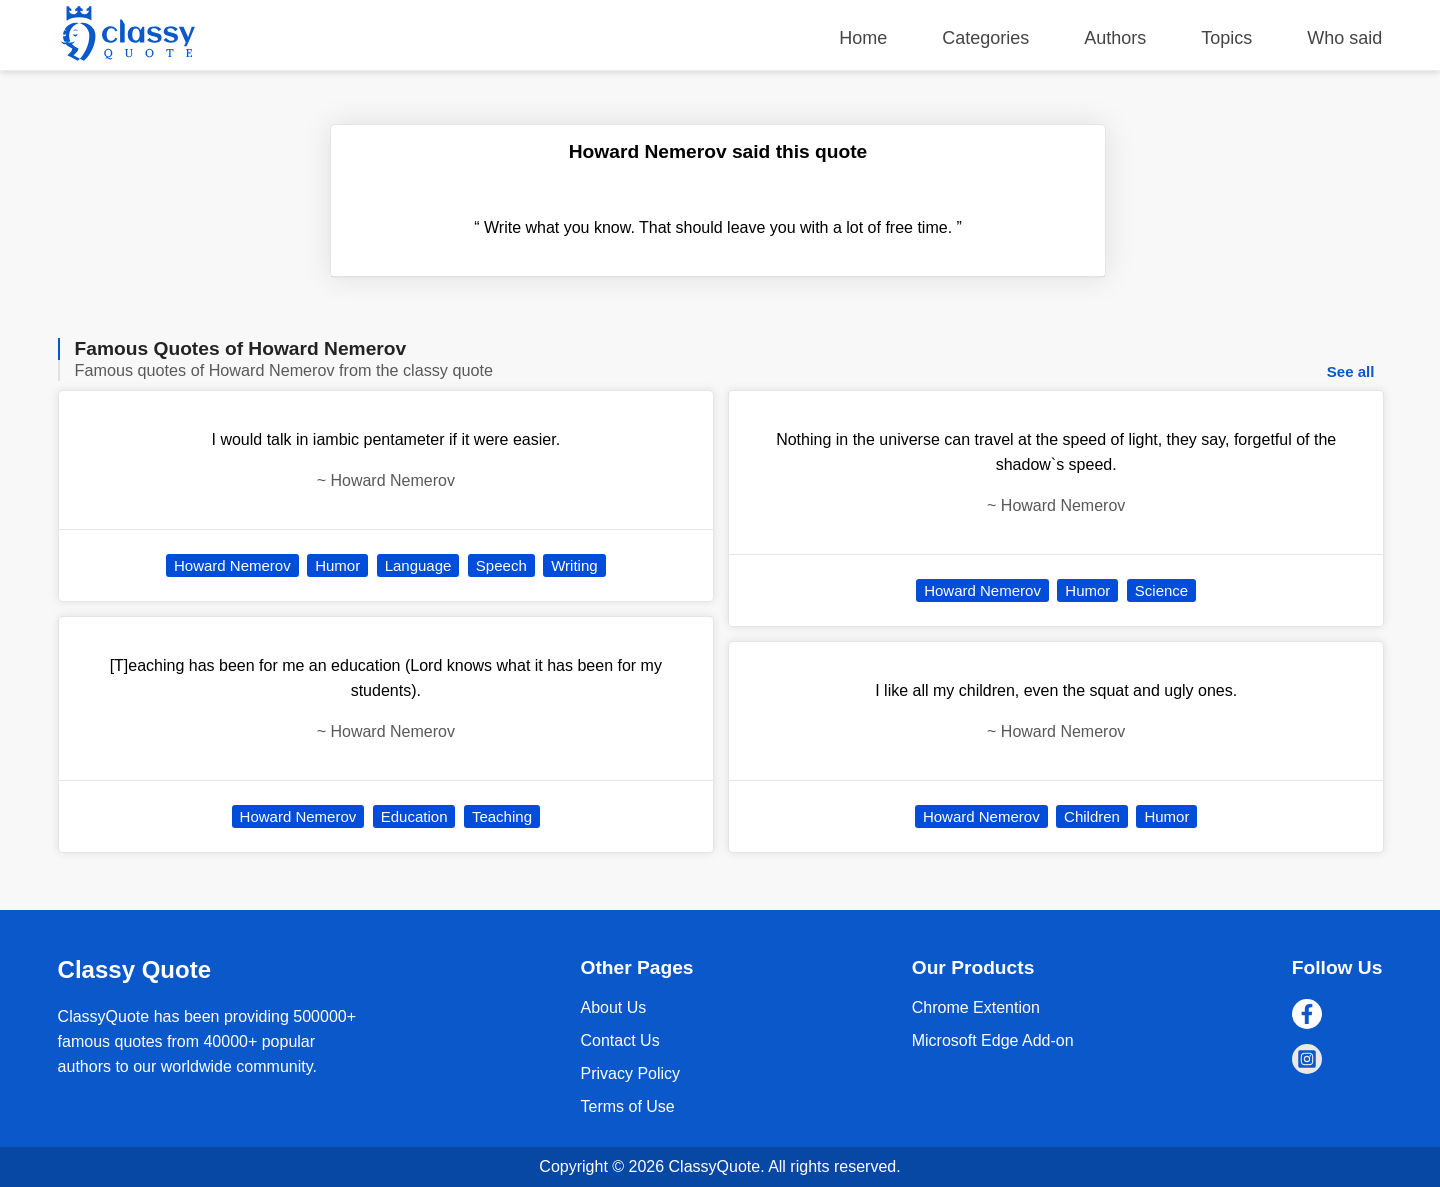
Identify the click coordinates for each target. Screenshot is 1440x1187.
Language (418, 565)
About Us (613, 1007)
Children (1092, 816)
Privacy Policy (630, 1073)
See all (1351, 371)
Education (414, 816)
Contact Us (619, 1040)
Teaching (502, 816)
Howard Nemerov (232, 565)
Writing (574, 565)
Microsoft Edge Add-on (993, 1040)
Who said (1344, 38)
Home (863, 38)
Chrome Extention (976, 1007)
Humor (337, 565)
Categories (985, 38)
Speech (501, 565)
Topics (1226, 38)
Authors (1115, 38)
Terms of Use (627, 1106)
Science (1161, 590)
